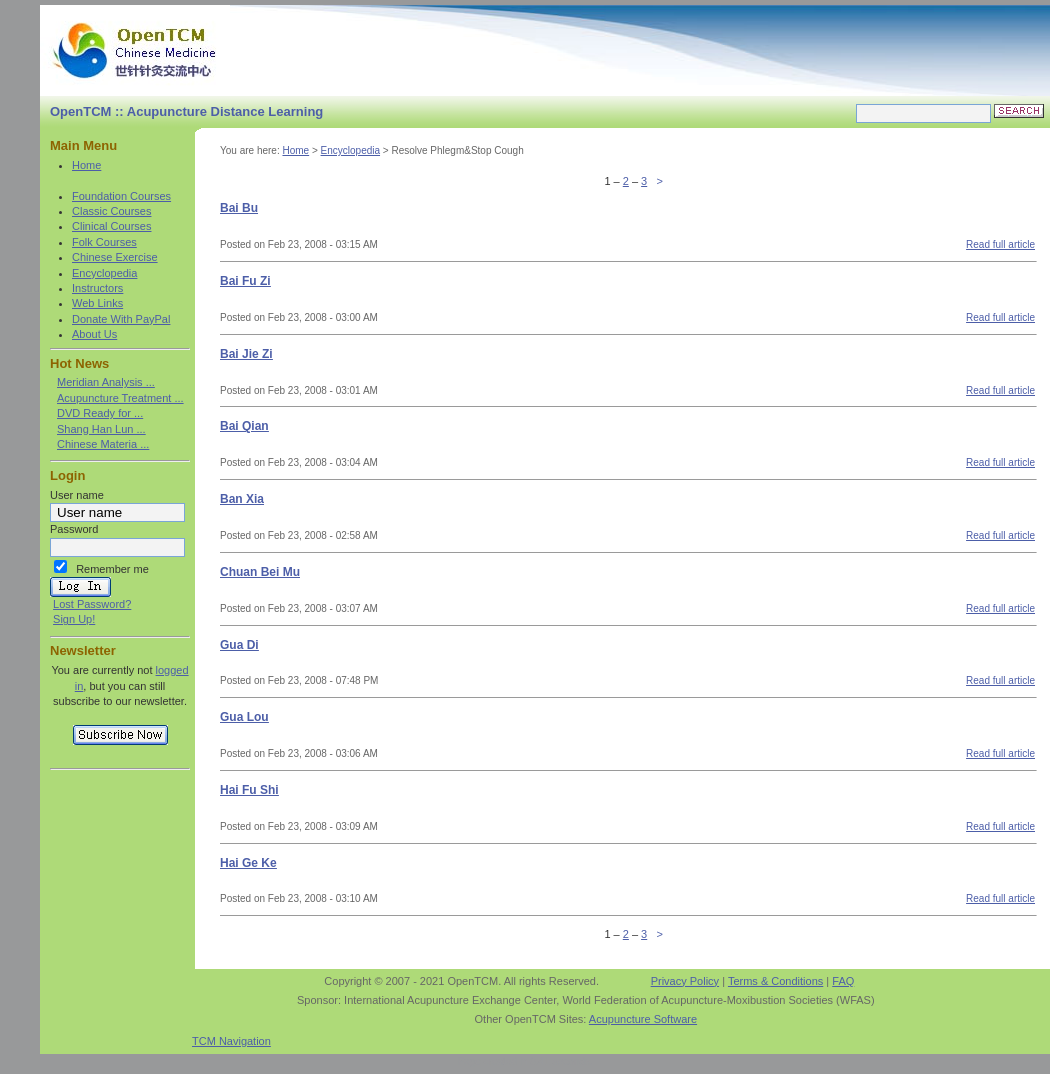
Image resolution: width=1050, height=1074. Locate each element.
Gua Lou (244, 717)
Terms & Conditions (775, 981)
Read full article (1000, 244)
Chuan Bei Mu (260, 572)
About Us (94, 334)
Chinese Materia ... (103, 444)
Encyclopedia (104, 273)
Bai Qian (244, 426)
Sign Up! (74, 619)
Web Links (97, 303)
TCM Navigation (231, 1041)
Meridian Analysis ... (106, 382)
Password (74, 529)
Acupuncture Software (643, 1019)
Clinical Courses (111, 226)
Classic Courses (111, 211)
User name (77, 495)
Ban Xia (242, 499)
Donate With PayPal (121, 319)
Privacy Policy (685, 981)
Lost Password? (92, 604)
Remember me (112, 569)
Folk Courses (104, 242)
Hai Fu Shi (249, 790)
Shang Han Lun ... (101, 429)
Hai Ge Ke (248, 863)
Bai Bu (239, 208)
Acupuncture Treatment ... (120, 398)
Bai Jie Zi (246, 354)
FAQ (843, 981)
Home (86, 165)
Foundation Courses (121, 196)
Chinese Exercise (115, 257)
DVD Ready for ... (100, 413)
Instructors (97, 288)
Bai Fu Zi (245, 281)
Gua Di (239, 645)
